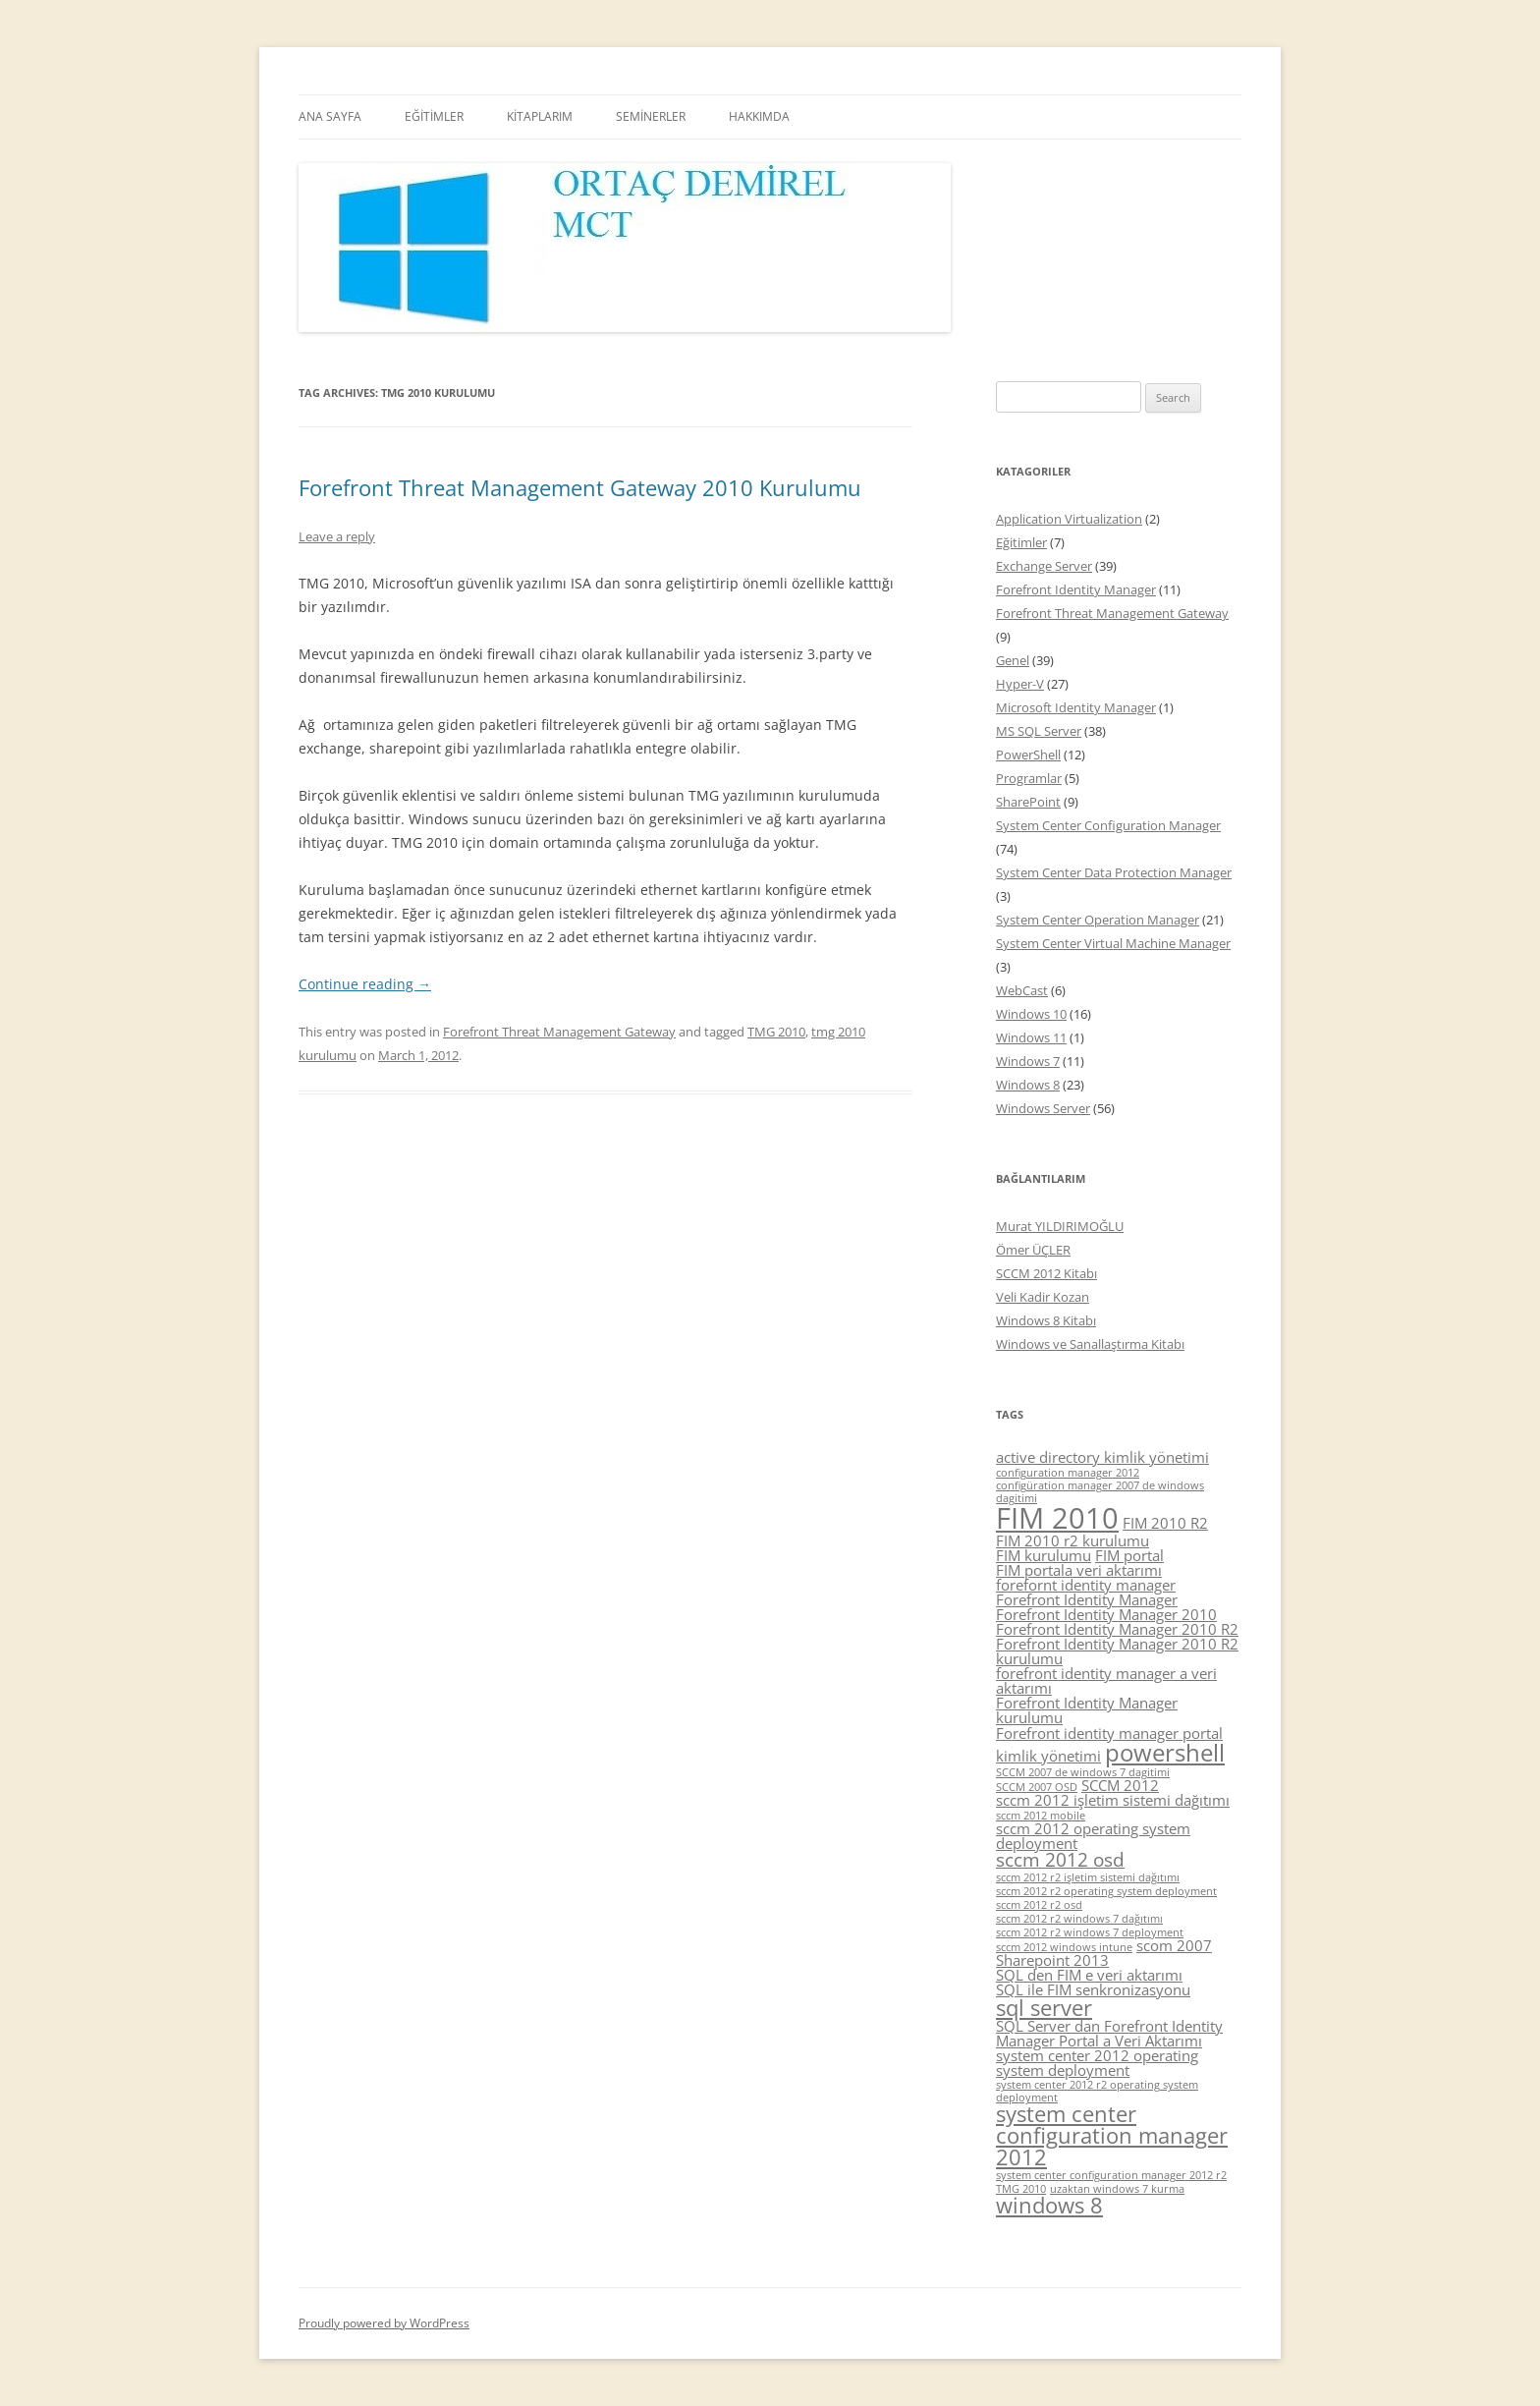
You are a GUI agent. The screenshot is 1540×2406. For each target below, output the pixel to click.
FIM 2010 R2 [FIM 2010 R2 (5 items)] (1165, 1523)
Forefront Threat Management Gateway (559, 1031)
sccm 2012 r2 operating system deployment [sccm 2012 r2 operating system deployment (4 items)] (1106, 1891)
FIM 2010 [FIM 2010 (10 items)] (1057, 1518)
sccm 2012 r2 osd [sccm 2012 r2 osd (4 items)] (1039, 1905)
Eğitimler (1021, 542)
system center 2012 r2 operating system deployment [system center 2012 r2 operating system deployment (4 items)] (1097, 2091)
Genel (1012, 660)
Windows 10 (1031, 1014)
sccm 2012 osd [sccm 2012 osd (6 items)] (1060, 1860)
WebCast (1022, 990)
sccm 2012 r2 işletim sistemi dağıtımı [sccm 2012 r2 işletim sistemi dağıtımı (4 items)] (1088, 1877)
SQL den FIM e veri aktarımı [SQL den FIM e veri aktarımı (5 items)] (1089, 1975)
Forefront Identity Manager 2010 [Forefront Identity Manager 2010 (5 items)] (1106, 1614)
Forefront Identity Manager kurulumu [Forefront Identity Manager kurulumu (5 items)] (1087, 1710)
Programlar (1029, 778)
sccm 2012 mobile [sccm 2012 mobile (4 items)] (1040, 1815)
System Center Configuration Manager (1108, 825)
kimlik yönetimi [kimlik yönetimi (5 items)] (1048, 1755)
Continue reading (365, 984)
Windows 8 (1028, 1084)
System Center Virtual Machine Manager (1113, 943)
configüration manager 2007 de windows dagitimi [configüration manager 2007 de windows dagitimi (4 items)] (1100, 1492)
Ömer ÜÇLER (1033, 1250)
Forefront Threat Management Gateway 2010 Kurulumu (580, 487)
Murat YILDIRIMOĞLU (1060, 1226)
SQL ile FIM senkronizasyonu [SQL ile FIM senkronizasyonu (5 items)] (1093, 1989)
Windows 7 (1028, 1061)
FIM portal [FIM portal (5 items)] (1129, 1555)
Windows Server (1043, 1108)
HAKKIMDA (759, 116)
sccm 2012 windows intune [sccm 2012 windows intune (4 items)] (1064, 1947)
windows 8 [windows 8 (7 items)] (1049, 2205)
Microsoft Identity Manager (1076, 707)
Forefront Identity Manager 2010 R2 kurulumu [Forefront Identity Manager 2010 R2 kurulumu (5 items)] (1117, 1651)
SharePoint (1028, 802)
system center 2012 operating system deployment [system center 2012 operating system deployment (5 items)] (1097, 2062)
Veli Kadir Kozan (1042, 1297)
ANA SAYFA (330, 116)
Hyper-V (1020, 684)
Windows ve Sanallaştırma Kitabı (1090, 1344)
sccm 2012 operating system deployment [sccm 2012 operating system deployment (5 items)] (1093, 1835)
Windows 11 (1031, 1037)
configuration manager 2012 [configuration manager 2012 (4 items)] (1067, 1473)
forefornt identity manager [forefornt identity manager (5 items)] (1086, 1585)
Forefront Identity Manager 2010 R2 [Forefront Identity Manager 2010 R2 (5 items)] (1117, 1629)
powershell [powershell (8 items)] (1165, 1752)
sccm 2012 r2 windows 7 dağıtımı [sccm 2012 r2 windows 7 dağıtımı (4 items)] (1079, 1919)
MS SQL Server (1038, 731)
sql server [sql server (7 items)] (1044, 2007)
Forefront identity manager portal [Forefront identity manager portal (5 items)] (1109, 1733)
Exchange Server (1044, 566)
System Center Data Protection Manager (1114, 872)
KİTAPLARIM (540, 116)
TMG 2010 (776, 1031)
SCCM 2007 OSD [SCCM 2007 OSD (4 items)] (1036, 1787)
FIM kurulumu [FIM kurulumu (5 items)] (1043, 1555)
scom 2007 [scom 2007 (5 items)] (1174, 1945)
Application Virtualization (1069, 519)
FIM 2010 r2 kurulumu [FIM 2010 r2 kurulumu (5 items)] (1072, 1540)
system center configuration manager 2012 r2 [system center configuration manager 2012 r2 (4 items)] (1111, 2175)
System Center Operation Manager (1097, 919)
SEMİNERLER (651, 116)
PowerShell (1028, 754)
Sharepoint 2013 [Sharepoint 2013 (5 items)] (1052, 1960)
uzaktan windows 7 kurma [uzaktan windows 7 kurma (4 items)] (1117, 2189)
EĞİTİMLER (434, 116)
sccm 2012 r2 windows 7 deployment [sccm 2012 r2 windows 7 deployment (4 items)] (1089, 1932)
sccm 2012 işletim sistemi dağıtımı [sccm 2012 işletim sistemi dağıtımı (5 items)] (1113, 1800)
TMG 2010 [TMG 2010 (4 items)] (1021, 2189)
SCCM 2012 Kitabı (1046, 1273)
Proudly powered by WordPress (384, 2323)
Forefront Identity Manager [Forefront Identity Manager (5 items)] (1087, 1599)
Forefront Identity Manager (1076, 589)
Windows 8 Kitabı (1046, 1320)
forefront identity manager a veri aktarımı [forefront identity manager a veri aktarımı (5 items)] (1106, 1680)
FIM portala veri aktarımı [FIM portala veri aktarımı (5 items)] (1079, 1570)
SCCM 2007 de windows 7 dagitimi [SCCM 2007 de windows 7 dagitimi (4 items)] (1083, 1772)
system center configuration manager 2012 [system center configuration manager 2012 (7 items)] (1112, 2134)
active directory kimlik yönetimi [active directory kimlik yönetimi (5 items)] (1102, 1457)
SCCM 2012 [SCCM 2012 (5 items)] (1120, 1785)
